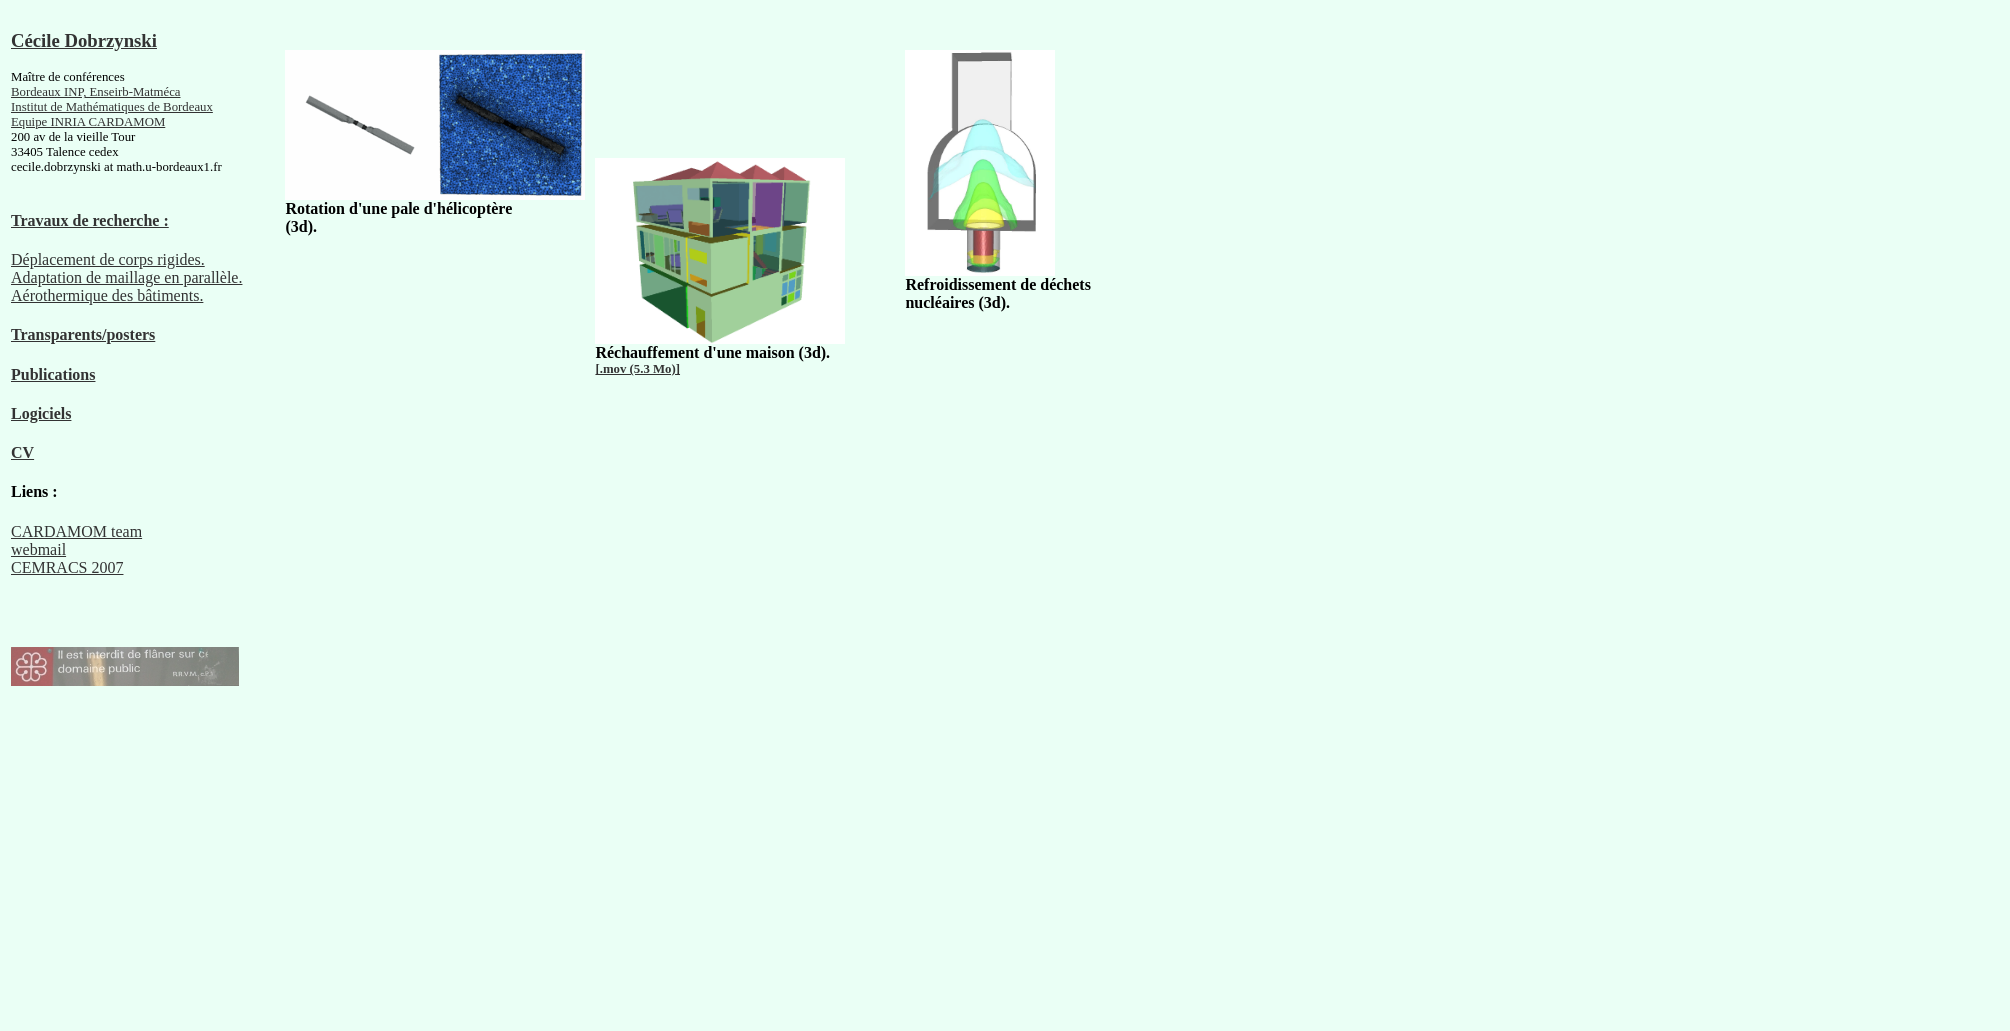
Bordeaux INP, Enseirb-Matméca (96, 92)
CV (22, 452)
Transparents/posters (83, 334)
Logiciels (41, 413)
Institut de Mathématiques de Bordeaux (112, 107)
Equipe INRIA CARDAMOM (88, 122)
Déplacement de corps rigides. (108, 259)
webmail (38, 549)
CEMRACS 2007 (67, 567)
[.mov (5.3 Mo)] (637, 369)
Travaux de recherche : (90, 220)
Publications (53, 374)
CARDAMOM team (76, 531)
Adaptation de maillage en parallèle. (126, 277)
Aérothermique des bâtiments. (107, 295)
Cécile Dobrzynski (84, 40)
